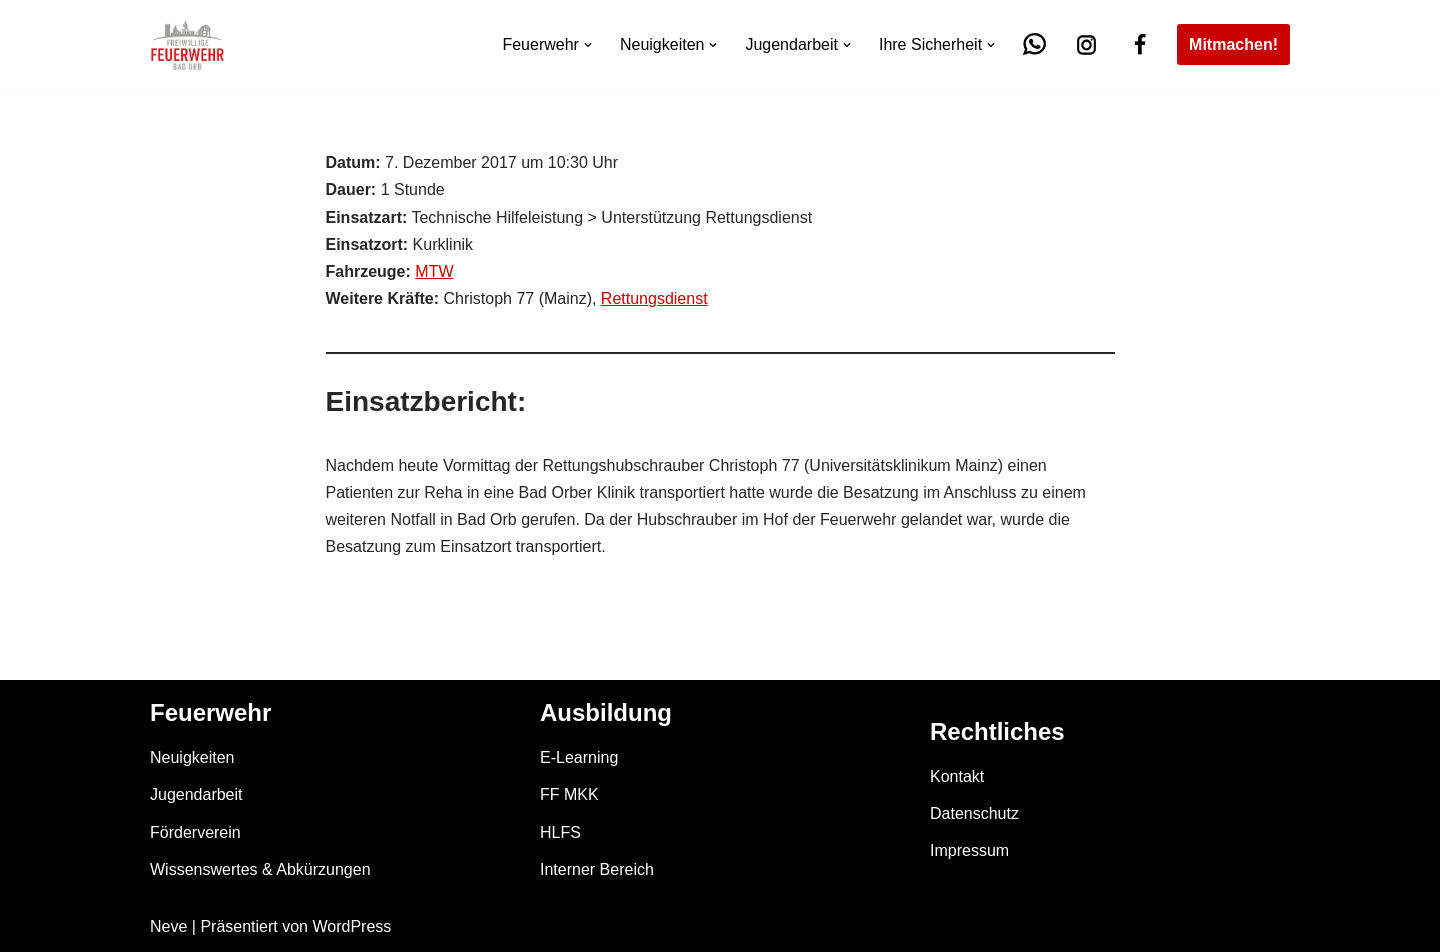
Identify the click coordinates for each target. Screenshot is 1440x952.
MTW (434, 271)
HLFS (560, 832)
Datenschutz (974, 813)
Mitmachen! (1233, 44)
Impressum (969, 850)
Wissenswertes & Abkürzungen (260, 869)
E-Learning (579, 757)
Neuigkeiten (192, 757)
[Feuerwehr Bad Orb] (187, 44)
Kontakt (957, 776)
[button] (588, 45)
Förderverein (195, 832)
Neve (168, 926)
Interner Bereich (597, 869)
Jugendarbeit (196, 794)
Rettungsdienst (654, 298)
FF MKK (569, 794)
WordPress (351, 926)
